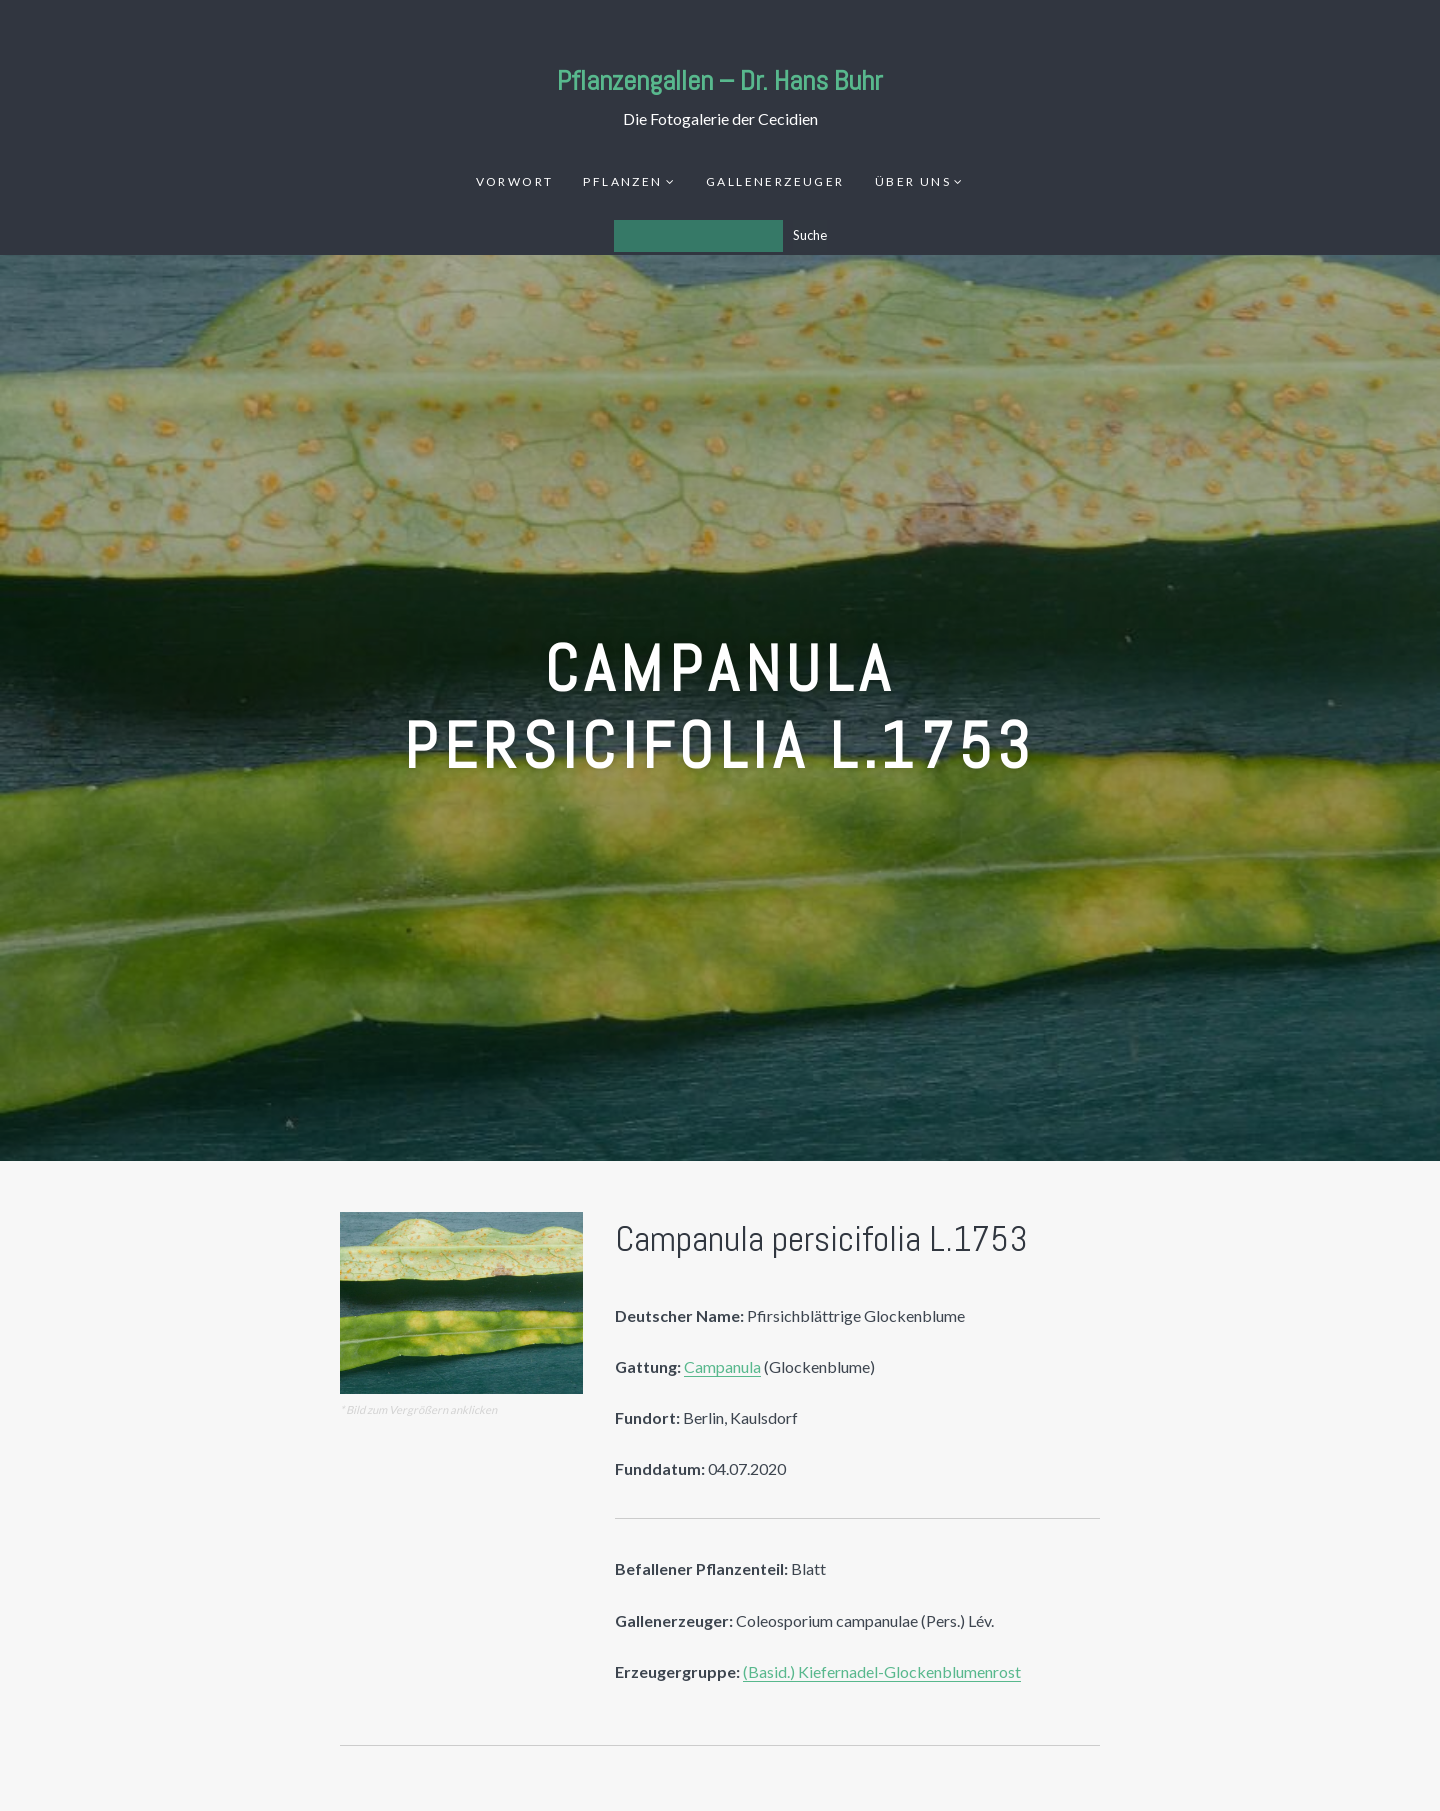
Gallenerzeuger (775, 181)
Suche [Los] (810, 235)
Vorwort (515, 181)
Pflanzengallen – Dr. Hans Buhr (720, 80)
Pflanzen (622, 181)
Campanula (722, 1366)
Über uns (913, 181)
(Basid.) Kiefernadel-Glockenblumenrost (882, 1671)
